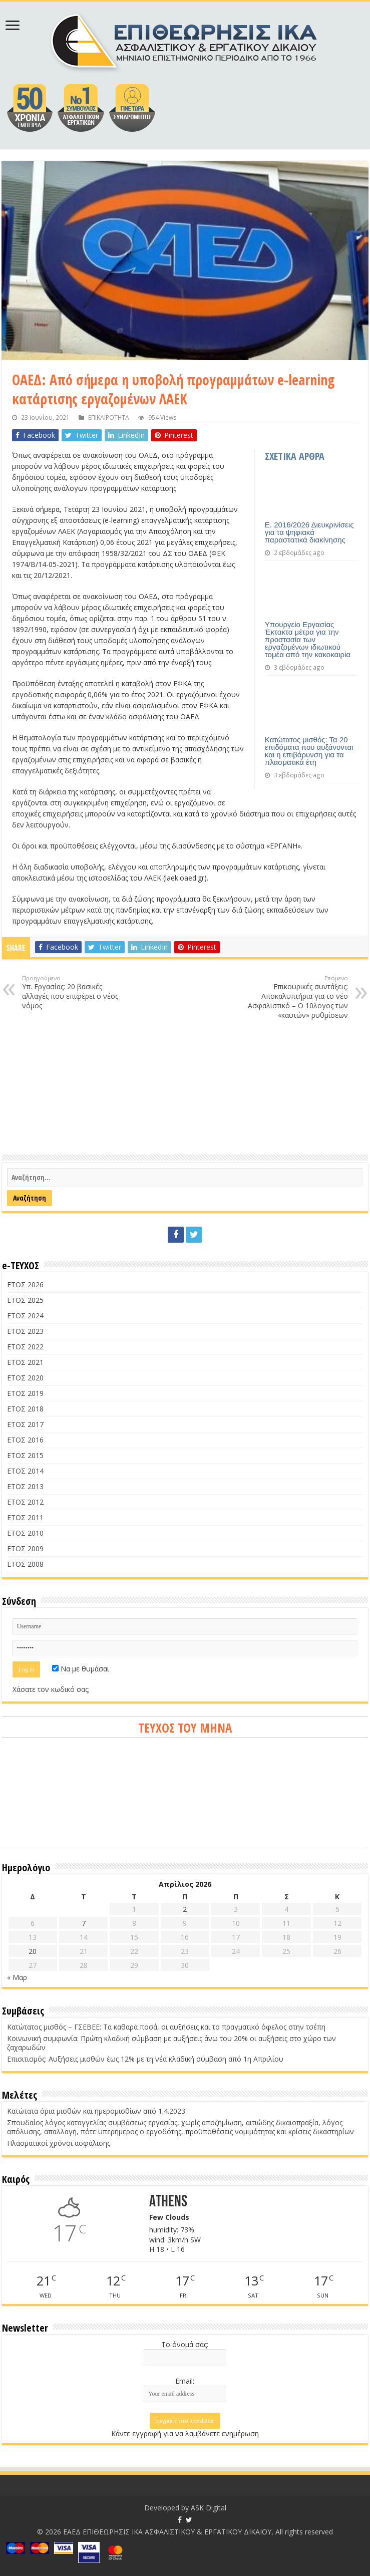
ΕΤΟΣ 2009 (25, 1548)
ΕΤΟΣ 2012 (25, 1502)
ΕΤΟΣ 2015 (25, 1455)
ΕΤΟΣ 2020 (25, 1377)
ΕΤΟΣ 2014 (25, 1471)
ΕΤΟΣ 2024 (25, 1315)
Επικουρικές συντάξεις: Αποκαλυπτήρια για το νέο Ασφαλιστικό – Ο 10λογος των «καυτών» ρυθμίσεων (296, 997)
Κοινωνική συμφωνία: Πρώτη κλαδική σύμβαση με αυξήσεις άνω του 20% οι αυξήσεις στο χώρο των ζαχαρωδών (171, 2043)
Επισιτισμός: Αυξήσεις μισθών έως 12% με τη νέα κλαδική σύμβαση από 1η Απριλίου (145, 2059)
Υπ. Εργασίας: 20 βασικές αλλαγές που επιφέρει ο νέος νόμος (73, 992)
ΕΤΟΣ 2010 (25, 1533)
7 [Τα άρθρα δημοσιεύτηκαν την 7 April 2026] (84, 1923)
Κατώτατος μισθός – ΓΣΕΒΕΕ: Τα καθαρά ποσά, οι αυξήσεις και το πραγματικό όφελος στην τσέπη (166, 2027)
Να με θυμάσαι (80, 1668)
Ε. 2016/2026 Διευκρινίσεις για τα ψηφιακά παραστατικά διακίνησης (309, 532)
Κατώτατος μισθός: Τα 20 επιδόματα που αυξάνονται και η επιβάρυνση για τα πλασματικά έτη (309, 750)
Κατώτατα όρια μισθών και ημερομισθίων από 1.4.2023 (96, 2111)
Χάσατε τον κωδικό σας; (51, 1689)
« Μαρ (17, 1977)
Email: (184, 2381)
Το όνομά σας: (184, 2344)
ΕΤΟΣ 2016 (25, 1440)
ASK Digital (208, 2507)
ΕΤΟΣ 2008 (25, 1564)
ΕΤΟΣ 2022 (25, 1346)
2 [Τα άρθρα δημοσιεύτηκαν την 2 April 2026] (185, 1909)
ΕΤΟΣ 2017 (25, 1424)
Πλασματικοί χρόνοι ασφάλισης (58, 2143)
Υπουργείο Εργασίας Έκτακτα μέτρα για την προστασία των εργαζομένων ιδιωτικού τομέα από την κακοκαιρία (307, 639)
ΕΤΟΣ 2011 (25, 1517)
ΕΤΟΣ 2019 (25, 1393)
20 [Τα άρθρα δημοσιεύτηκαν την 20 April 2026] (33, 1951)
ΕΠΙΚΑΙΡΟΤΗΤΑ (108, 417)
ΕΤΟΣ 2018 (25, 1408)
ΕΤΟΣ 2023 (25, 1331)
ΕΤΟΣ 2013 (25, 1486)
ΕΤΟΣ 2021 (25, 1362)
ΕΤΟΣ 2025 (25, 1300)
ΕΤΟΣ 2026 (25, 1284)
